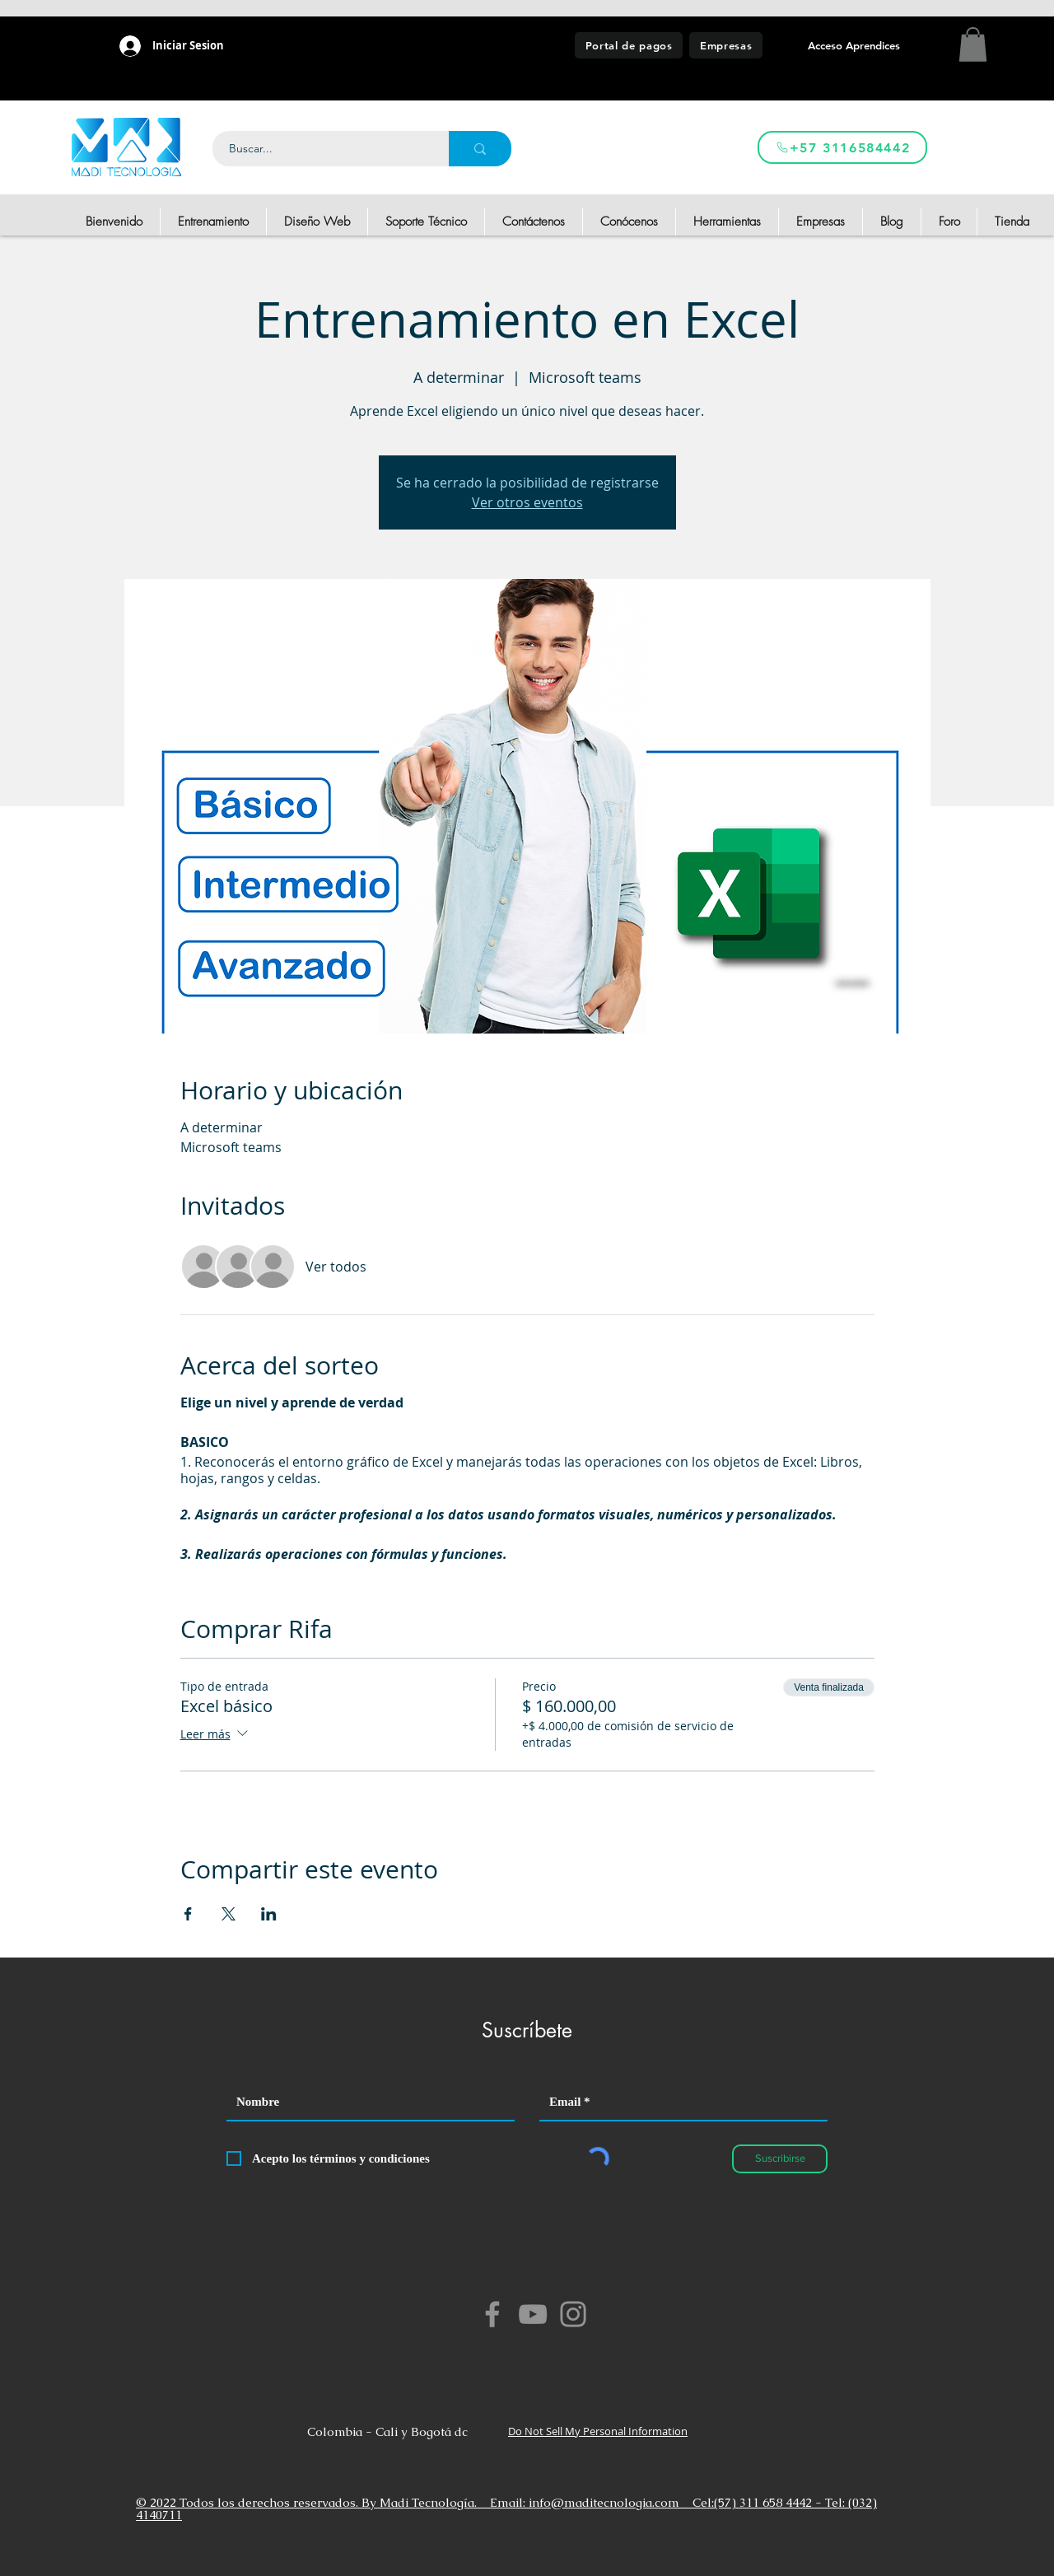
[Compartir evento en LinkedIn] (269, 1913)
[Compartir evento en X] (228, 1913)
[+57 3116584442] (842, 147)
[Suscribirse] (780, 2158)
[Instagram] (573, 2314)
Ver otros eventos (527, 502)
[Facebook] (492, 2314)
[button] (972, 44)
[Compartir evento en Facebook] (188, 1913)
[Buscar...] (321, 148)
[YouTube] (532, 2314)
